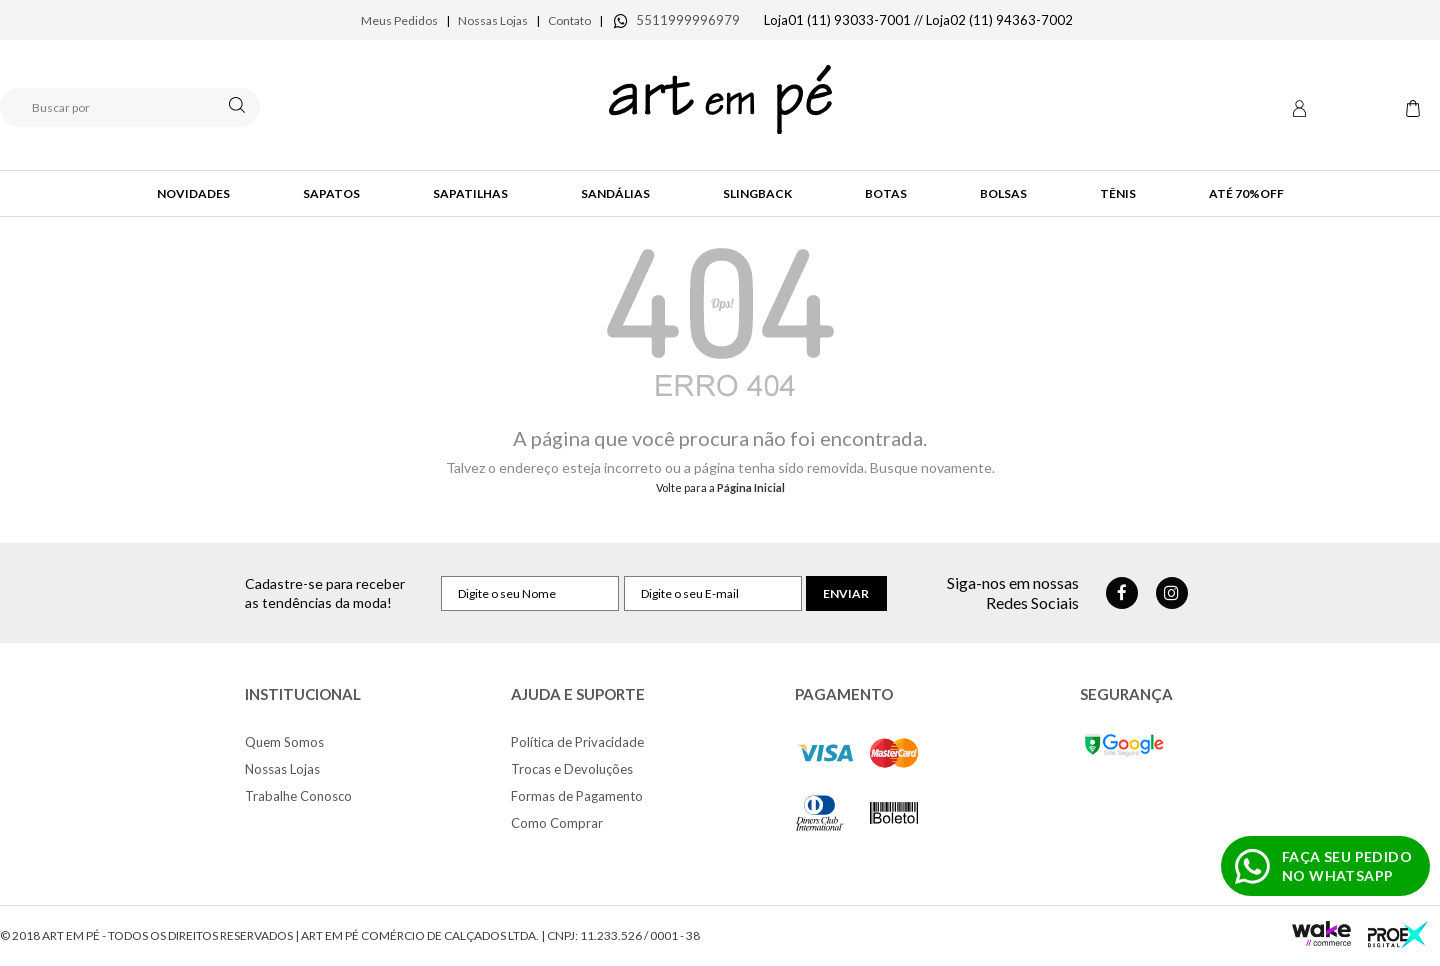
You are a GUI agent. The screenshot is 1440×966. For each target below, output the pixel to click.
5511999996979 (688, 20)
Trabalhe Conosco (298, 796)
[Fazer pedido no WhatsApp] (1325, 866)
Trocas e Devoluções (572, 769)
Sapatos (331, 193)
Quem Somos (284, 742)
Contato (569, 20)
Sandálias (615, 193)
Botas (886, 193)
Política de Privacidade (577, 742)
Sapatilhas (470, 193)
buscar (236, 105)
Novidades (193, 193)
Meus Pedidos (399, 20)
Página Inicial (751, 487)
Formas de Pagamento (577, 796)
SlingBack (757, 193)
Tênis (1118, 193)
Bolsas (1003, 193)
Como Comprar (557, 823)
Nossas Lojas (493, 20)
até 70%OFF (1246, 193)
